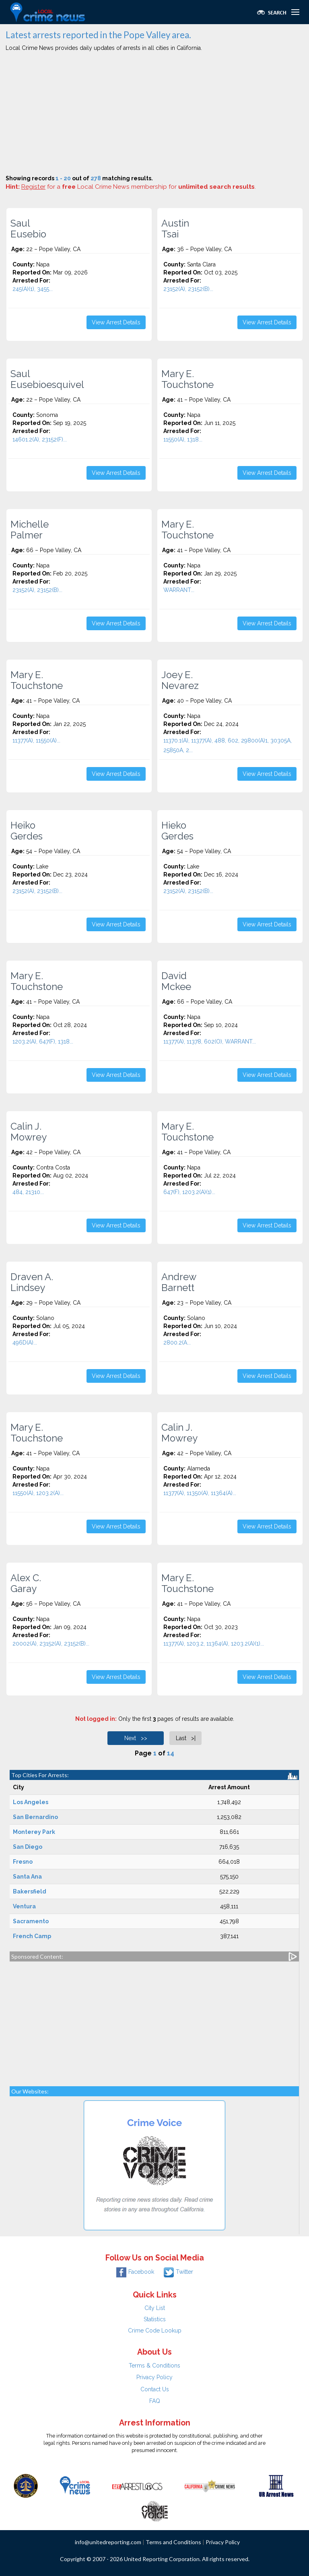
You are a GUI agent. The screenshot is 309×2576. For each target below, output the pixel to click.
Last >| (186, 1738)
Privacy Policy (154, 2377)
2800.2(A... (177, 1342)
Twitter (178, 2272)
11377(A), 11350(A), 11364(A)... (199, 1493)
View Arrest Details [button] (116, 322)
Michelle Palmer (29, 529)
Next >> (135, 1738)
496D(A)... (24, 1342)
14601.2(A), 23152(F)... (39, 439)
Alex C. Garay (25, 1583)
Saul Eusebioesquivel (47, 379)
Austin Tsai (175, 228)
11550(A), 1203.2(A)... (38, 1493)
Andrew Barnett (178, 1282)
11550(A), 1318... (182, 439)
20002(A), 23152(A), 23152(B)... (50, 1643)
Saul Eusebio (28, 228)
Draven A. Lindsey (31, 1282)
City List (154, 2308)
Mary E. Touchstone (187, 379)
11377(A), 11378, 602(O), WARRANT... (209, 1041)
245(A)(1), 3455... (32, 289)
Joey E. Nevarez (180, 680)
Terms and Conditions (173, 2542)
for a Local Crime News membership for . (138, 186)
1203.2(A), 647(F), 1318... (42, 1041)
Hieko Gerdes (177, 830)
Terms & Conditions (154, 2365)
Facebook (135, 2272)
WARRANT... (178, 590)
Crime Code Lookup (154, 2330)
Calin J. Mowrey (28, 1132)
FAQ (154, 2401)
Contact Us (154, 2389)
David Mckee (176, 981)
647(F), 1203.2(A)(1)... (189, 1192)
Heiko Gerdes (26, 830)
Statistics (155, 2319)
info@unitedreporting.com (108, 2542)
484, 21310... (28, 1192)
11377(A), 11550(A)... (36, 740)
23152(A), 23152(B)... (188, 289)
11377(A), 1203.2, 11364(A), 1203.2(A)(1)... (213, 1643)
